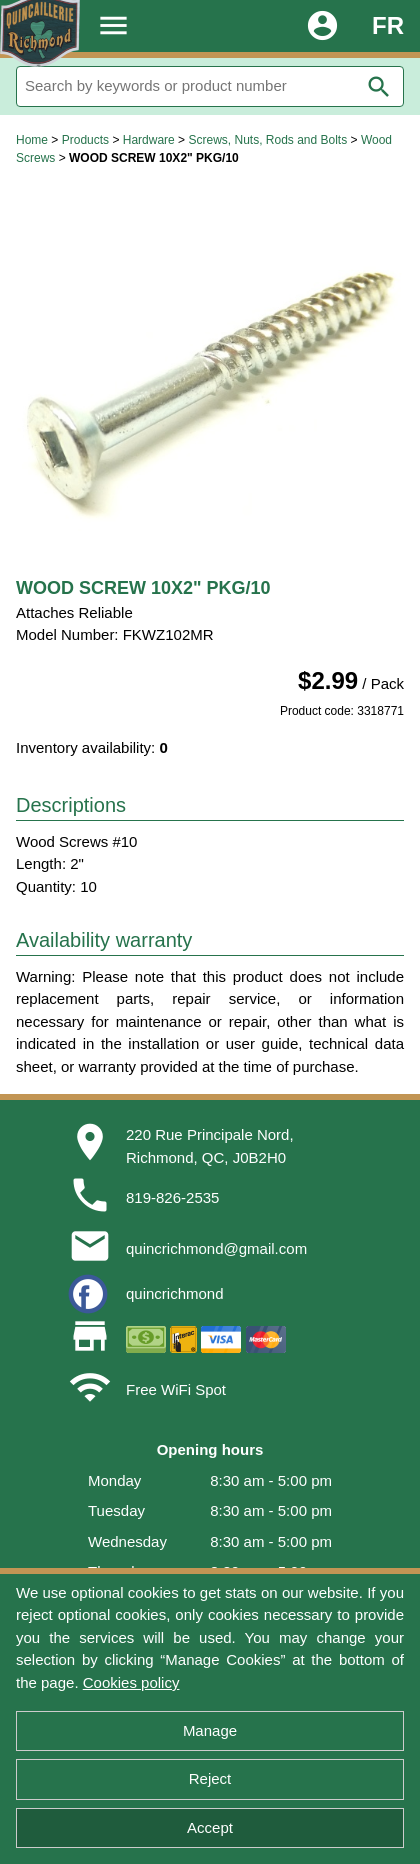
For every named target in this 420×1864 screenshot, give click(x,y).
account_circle (322, 25)
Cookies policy (131, 1682)
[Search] (210, 86)
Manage (210, 1730)
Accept (210, 1827)
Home (32, 140)
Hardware (149, 140)
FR (388, 25)
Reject (210, 1778)
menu (113, 25)
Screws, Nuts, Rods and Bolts (267, 140)
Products (85, 140)
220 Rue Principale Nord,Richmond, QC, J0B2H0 (210, 1146)
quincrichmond (175, 1293)
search (379, 87)
